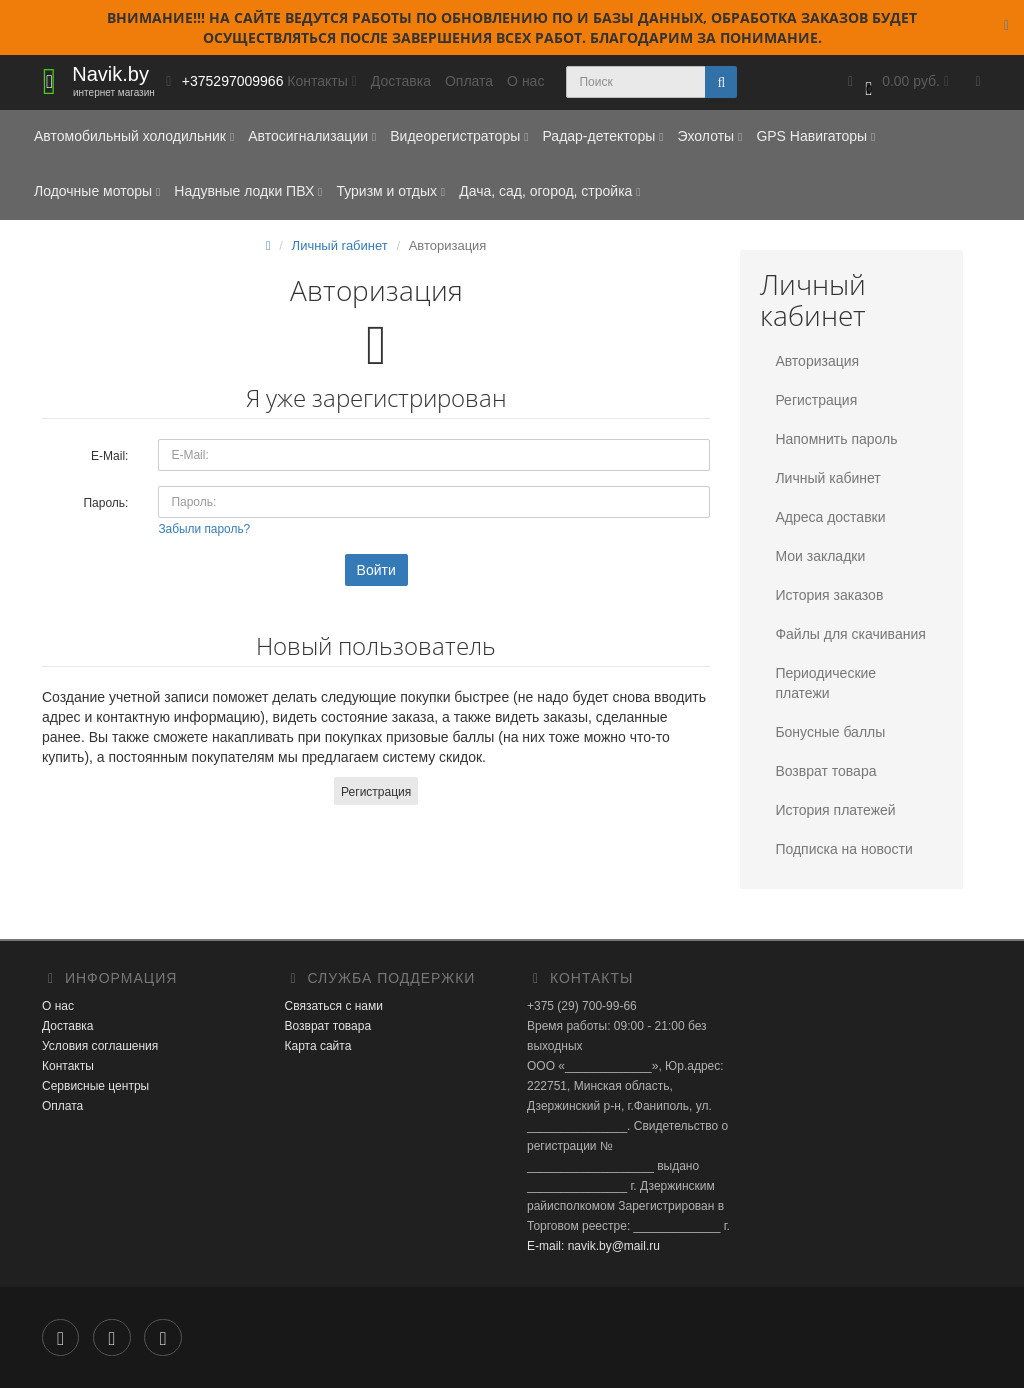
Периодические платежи (825, 683)
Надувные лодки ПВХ (248, 191)
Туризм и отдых (390, 191)
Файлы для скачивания (850, 634)
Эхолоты (709, 136)
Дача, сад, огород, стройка (549, 191)
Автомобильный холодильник (134, 136)
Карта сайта (318, 1046)
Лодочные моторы (97, 191)
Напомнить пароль (836, 439)
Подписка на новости (843, 849)
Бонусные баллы (830, 732)
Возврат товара (825, 771)
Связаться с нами (334, 1006)
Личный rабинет (340, 245)
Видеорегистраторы (459, 136)
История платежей (835, 810)
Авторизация (817, 361)
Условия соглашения (100, 1046)
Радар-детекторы (602, 136)
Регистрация (376, 792)
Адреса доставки (830, 517)
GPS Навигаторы (815, 136)
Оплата (469, 81)
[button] (896, 82)
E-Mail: (109, 456)
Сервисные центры (95, 1086)
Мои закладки (820, 556)
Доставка (401, 81)
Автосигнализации (312, 136)
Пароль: (105, 503)
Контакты (68, 1066)
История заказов (829, 595)
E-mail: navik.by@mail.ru (593, 1246)
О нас (525, 81)
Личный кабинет (827, 478)
